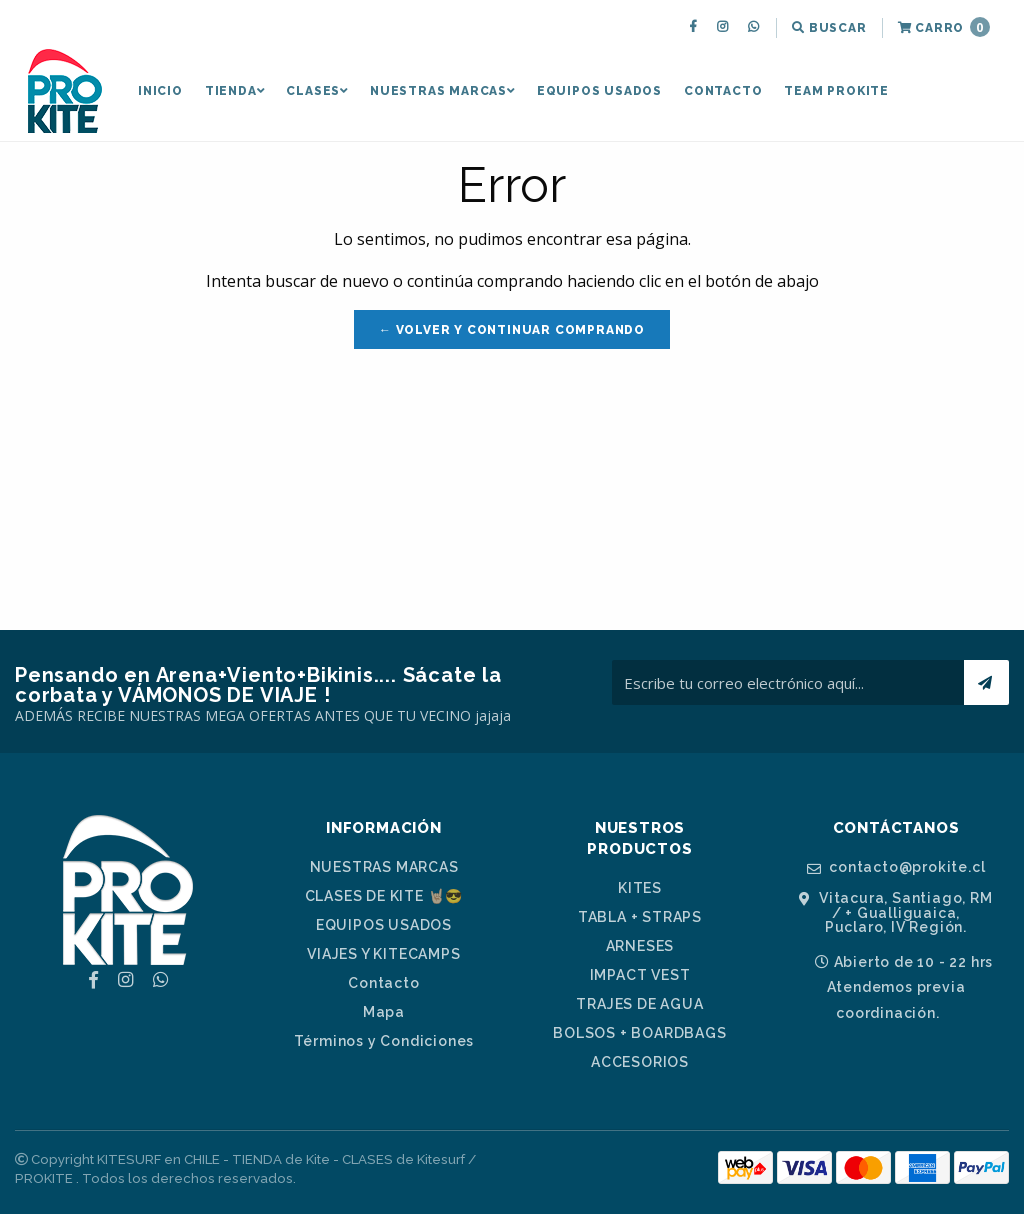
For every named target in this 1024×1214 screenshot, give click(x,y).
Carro (944, 27)
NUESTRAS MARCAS (442, 91)
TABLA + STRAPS (640, 917)
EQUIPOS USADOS (599, 91)
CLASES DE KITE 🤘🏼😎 (384, 896)
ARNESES (640, 946)
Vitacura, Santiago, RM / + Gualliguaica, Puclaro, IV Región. (895, 912)
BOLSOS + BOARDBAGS (639, 1033)
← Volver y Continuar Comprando (512, 330)
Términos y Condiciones (384, 1041)
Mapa (384, 1012)
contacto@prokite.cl (896, 867)
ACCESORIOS (640, 1062)
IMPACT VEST (640, 975)
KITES (640, 888)
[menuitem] (695, 28)
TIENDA (235, 91)
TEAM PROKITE (836, 91)
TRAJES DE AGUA (639, 1004)
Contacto (723, 91)
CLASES (317, 91)
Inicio (160, 91)
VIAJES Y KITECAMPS (383, 954)
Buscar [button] (829, 28)
